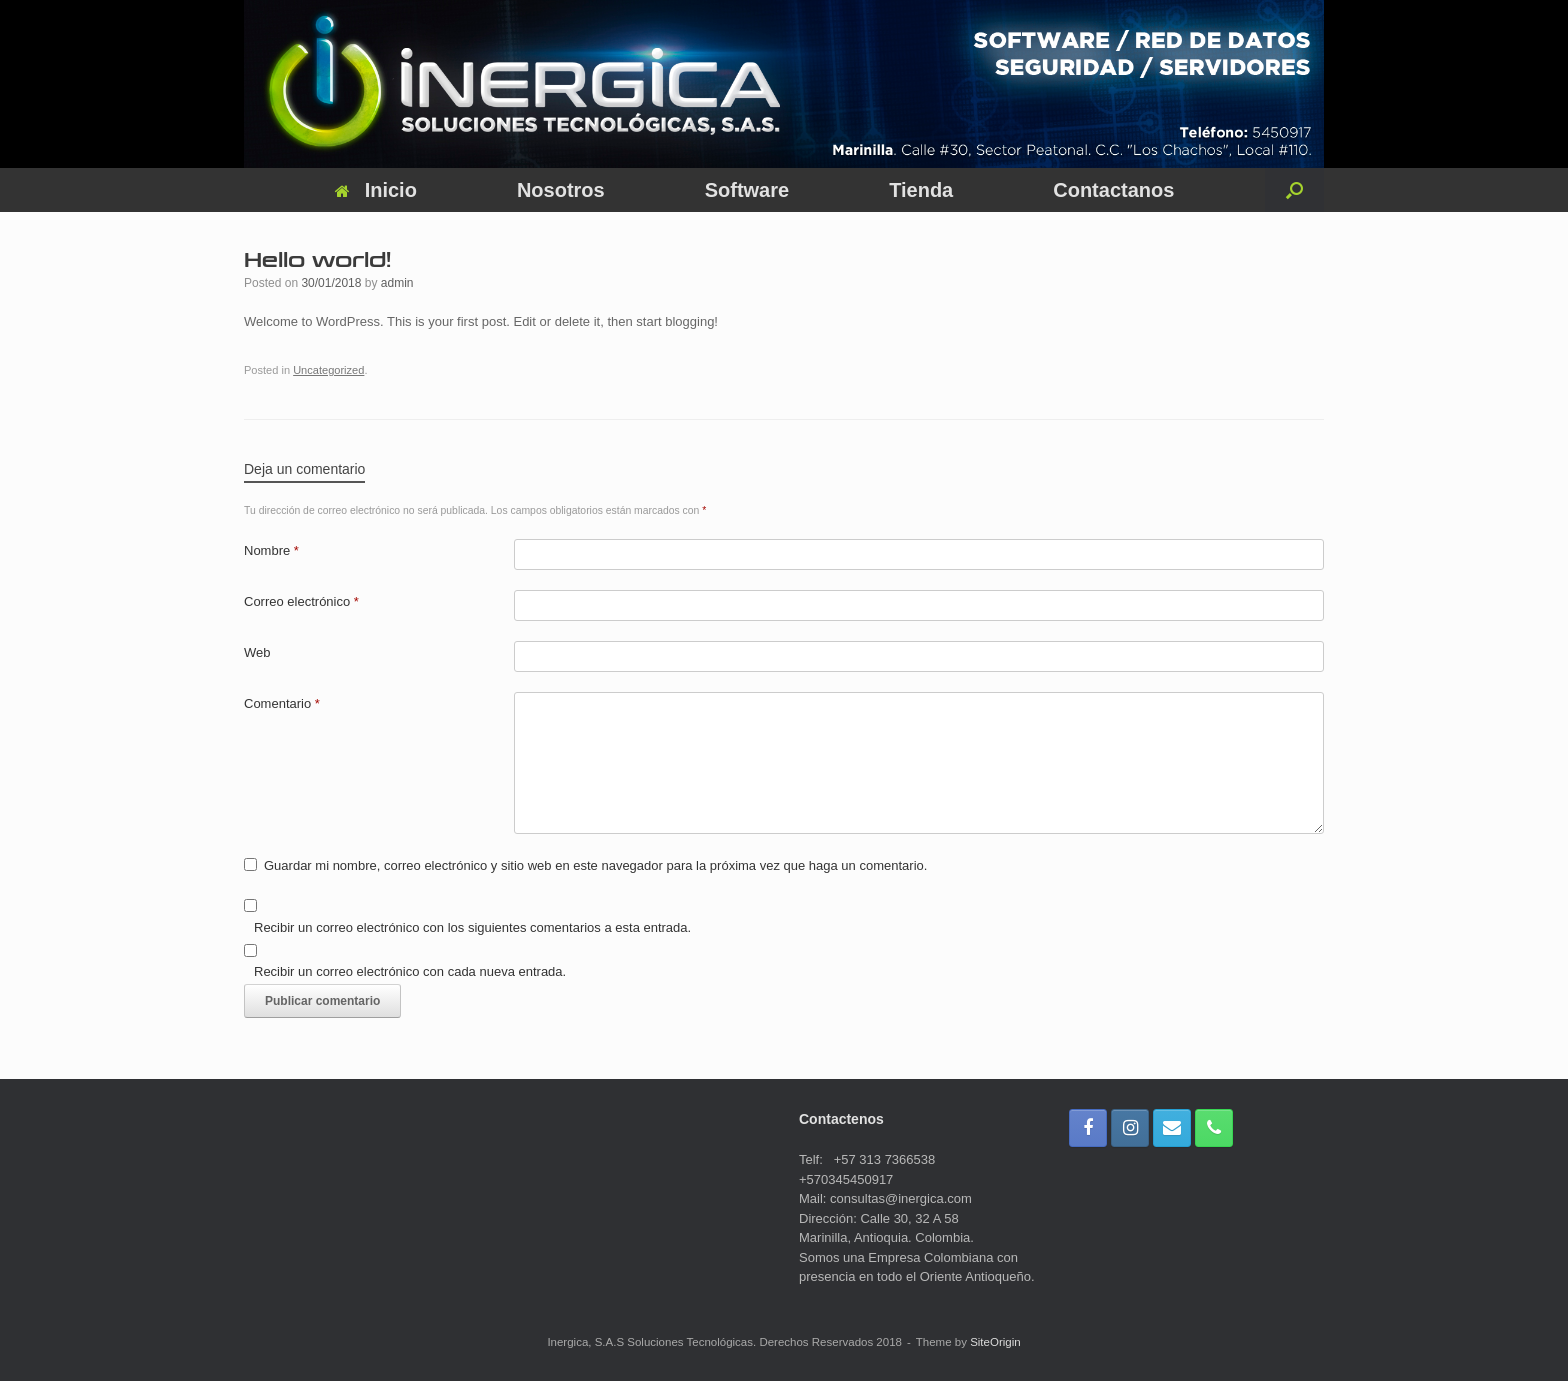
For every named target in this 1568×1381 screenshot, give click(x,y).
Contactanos (1113, 190)
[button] (1294, 190)
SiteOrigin (995, 1342)
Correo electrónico (301, 601)
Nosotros (561, 190)
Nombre (271, 550)
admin (397, 283)
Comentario (282, 703)
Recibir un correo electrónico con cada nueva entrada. (410, 971)
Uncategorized (328, 370)
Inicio (376, 190)
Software (747, 190)
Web (257, 652)
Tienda (921, 190)
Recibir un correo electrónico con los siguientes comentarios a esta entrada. (472, 927)
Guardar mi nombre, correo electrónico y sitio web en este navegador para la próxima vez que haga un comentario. (595, 865)
